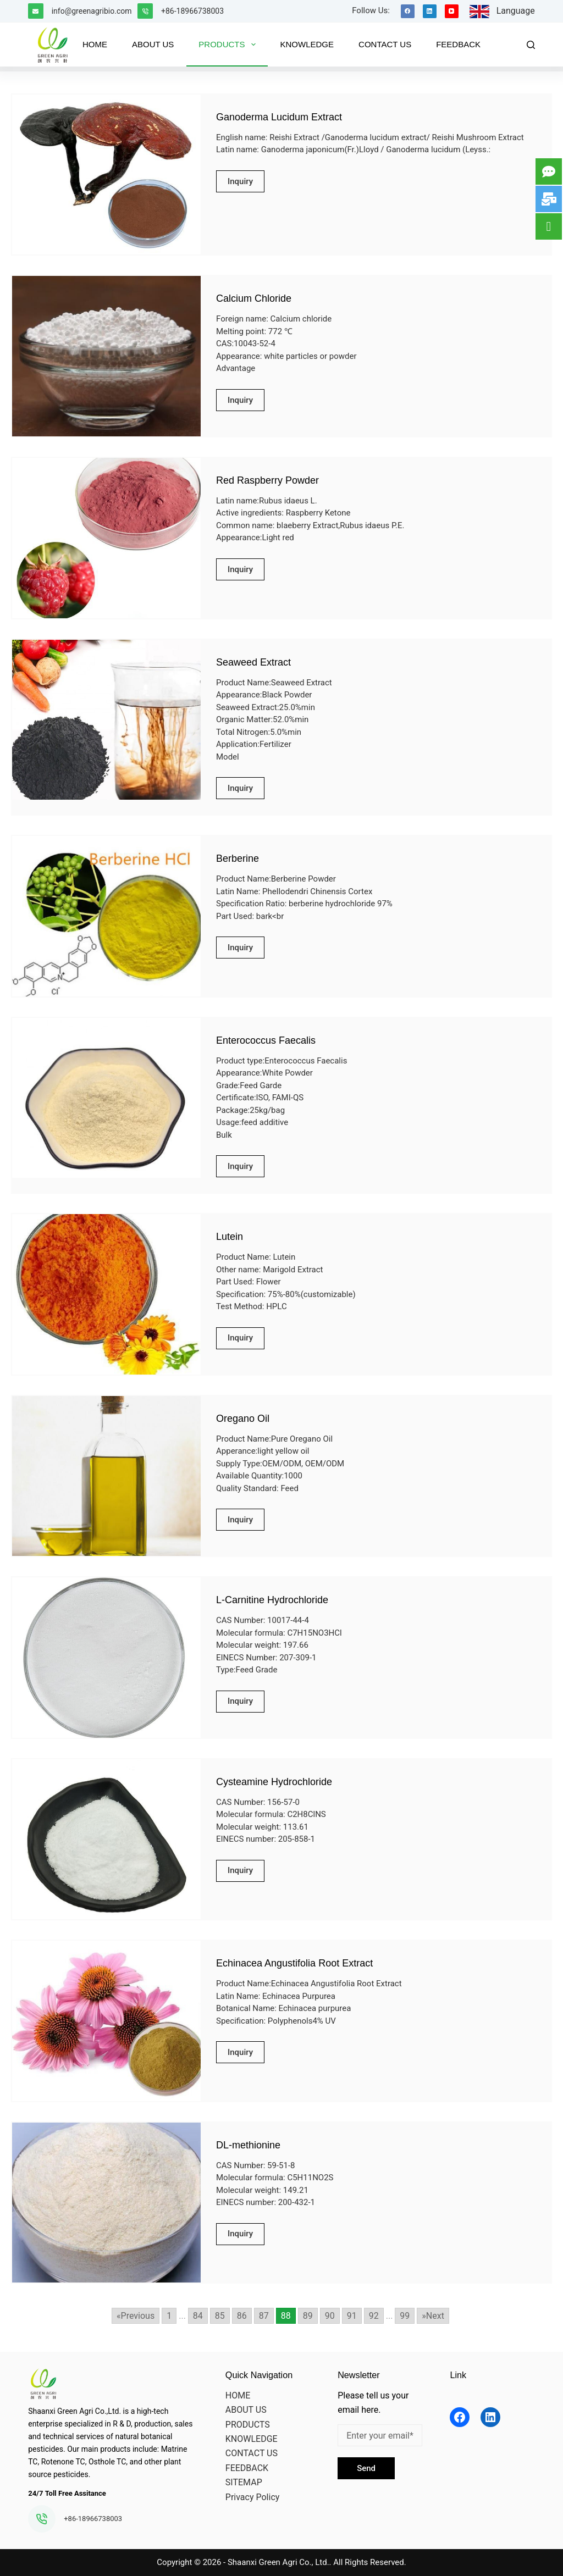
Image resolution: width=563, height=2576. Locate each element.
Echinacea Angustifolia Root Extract (294, 1963)
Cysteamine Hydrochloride (274, 1781)
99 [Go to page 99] (405, 2316)
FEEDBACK (246, 2468)
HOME (237, 2395)
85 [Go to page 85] (220, 2316)
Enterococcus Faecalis (266, 1040)
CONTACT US (251, 2453)
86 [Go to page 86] (242, 2316)
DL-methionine (248, 2145)
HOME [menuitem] (94, 44)
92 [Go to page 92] (374, 2316)
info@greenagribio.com (92, 11)
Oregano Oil (242, 1418)
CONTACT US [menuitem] (384, 44)
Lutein (229, 1236)
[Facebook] (408, 11)
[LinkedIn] (430, 11)
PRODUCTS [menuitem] (229, 44)
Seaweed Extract (253, 662)
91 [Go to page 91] (352, 2316)
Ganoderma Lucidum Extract (279, 117)
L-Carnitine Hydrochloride (272, 1599)
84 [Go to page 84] (198, 2316)
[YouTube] (452, 11)
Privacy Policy (252, 2497)
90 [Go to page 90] (330, 2316)
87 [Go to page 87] (264, 2316)
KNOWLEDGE (251, 2439)
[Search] (531, 45)
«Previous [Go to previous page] (135, 2316)
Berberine (237, 858)
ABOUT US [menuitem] (153, 44)
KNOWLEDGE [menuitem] (307, 44)
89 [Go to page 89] (308, 2316)
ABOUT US (246, 2410)
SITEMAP (243, 2482)
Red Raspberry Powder (267, 480)
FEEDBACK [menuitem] (458, 44)
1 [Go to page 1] (169, 2316)
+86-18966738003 (192, 11)
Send (366, 2468)
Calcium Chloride (253, 298)
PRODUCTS (247, 2424)
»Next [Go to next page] (433, 2316)
